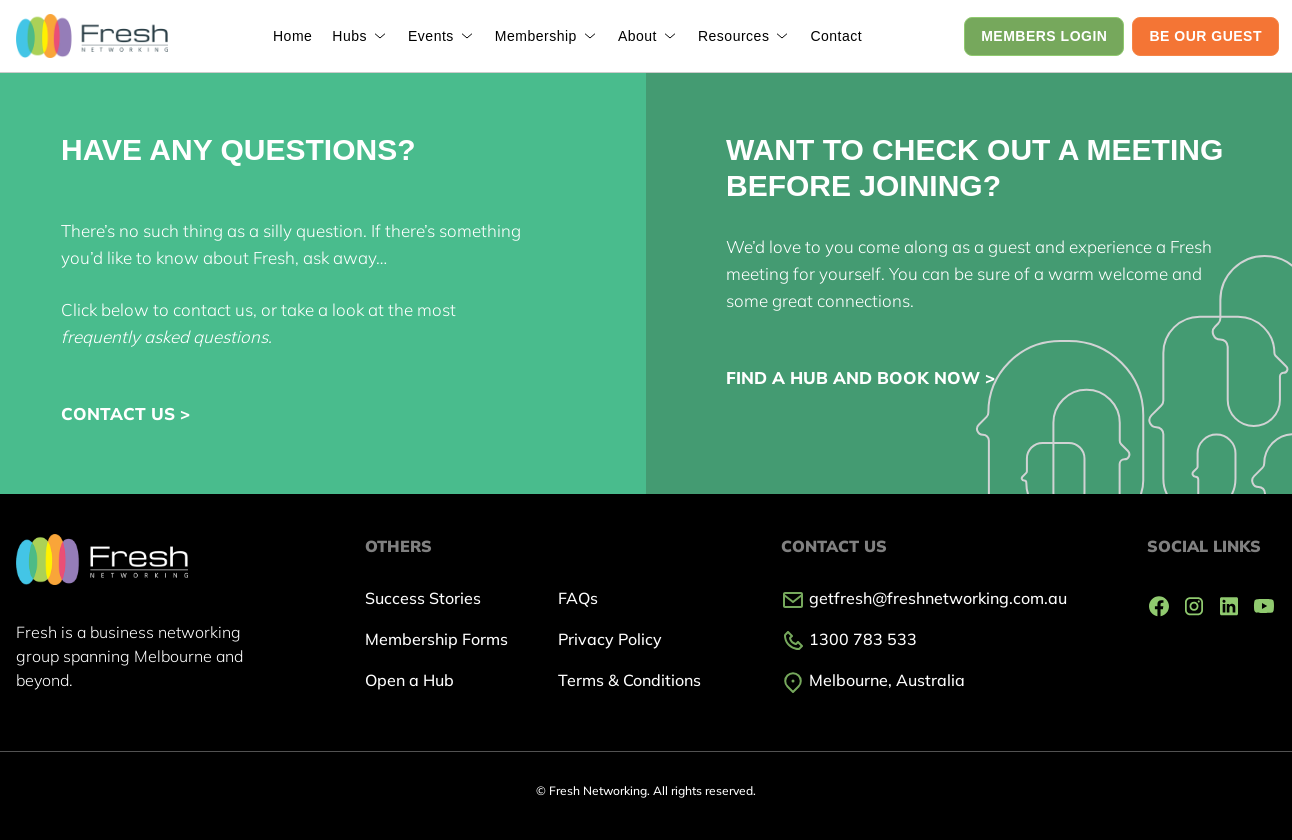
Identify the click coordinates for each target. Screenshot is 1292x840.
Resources (733, 36)
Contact (836, 36)
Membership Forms (436, 639)
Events (431, 36)
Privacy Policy (610, 639)
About (637, 36)
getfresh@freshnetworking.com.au (924, 598)
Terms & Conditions (629, 680)
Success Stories (423, 598)
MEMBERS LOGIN (1044, 36)
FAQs (578, 598)
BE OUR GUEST (1205, 36)
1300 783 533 (849, 639)
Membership (536, 36)
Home (292, 36)
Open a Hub (409, 680)
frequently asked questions (164, 336)
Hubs (349, 36)
